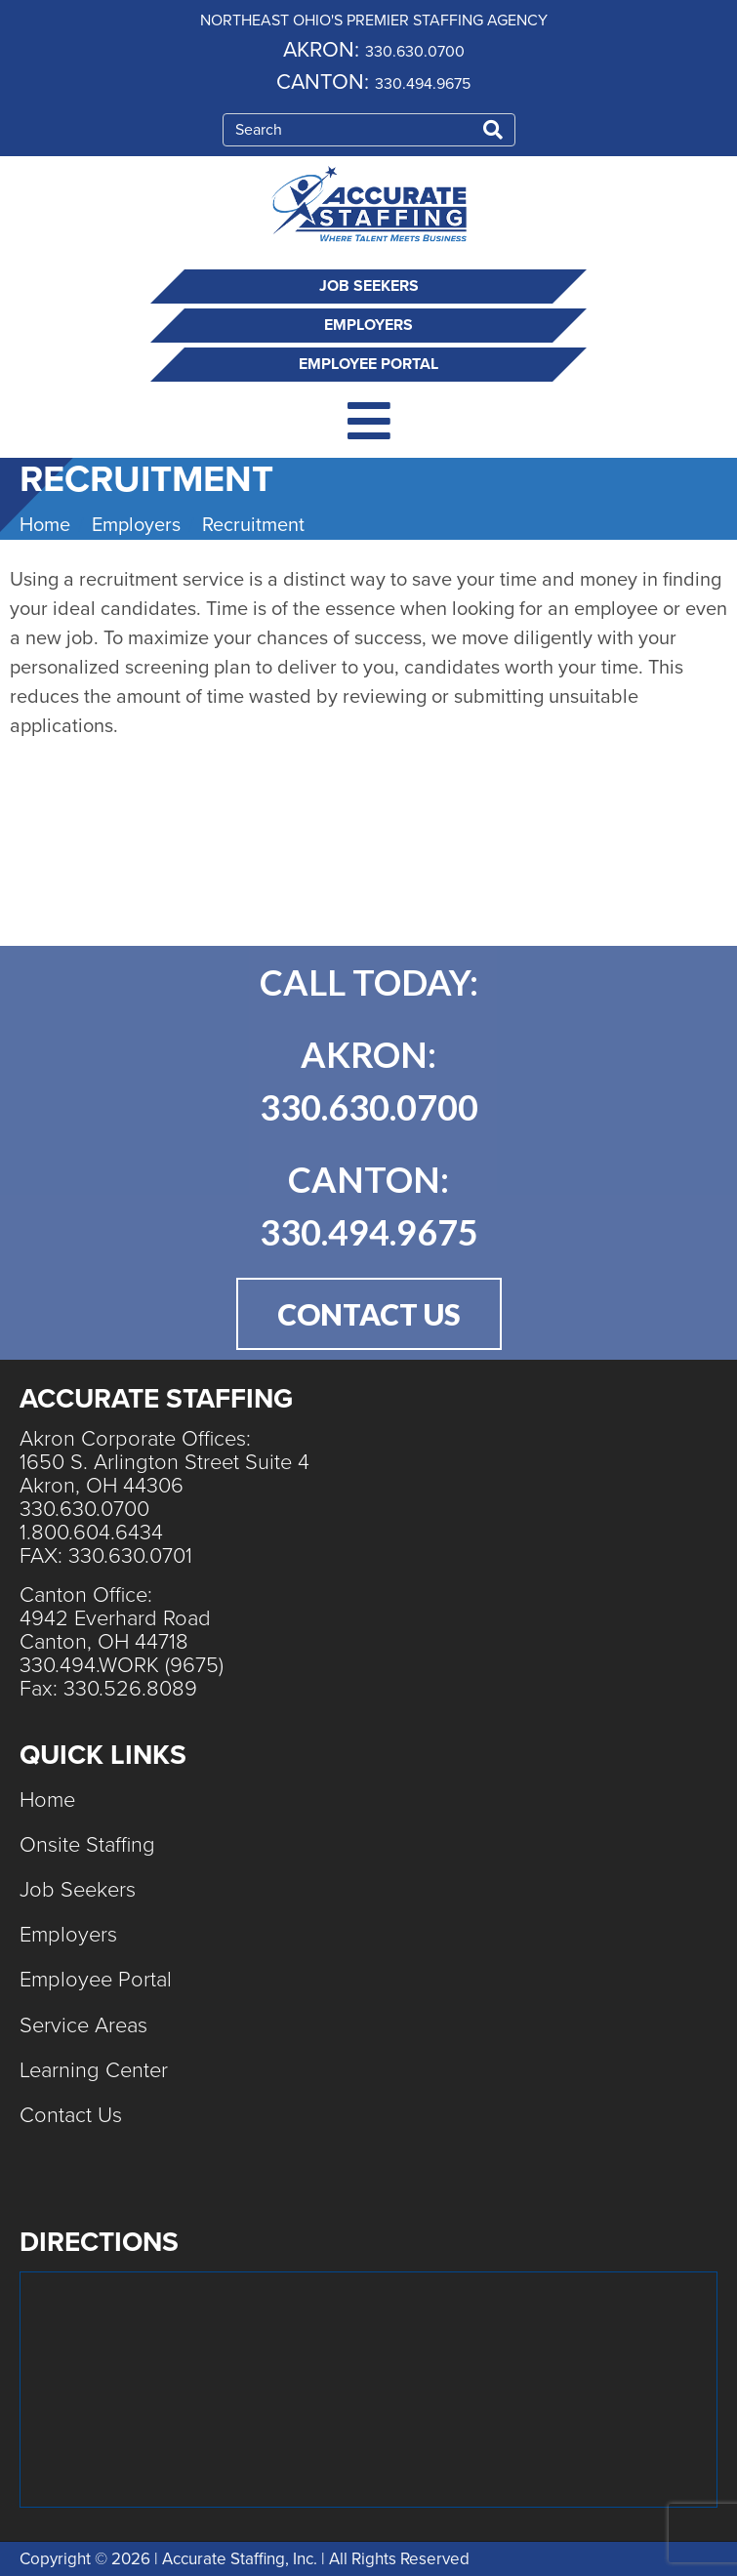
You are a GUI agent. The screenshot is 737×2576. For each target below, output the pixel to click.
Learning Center (94, 2070)
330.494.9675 (423, 84)
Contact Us (71, 2115)
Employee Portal (368, 364)
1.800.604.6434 (91, 1532)
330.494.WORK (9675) (122, 1665)
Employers (368, 325)
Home (47, 1800)
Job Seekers (369, 286)
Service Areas (83, 2025)
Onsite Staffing (87, 1845)
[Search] (492, 129)
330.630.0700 (415, 51)
